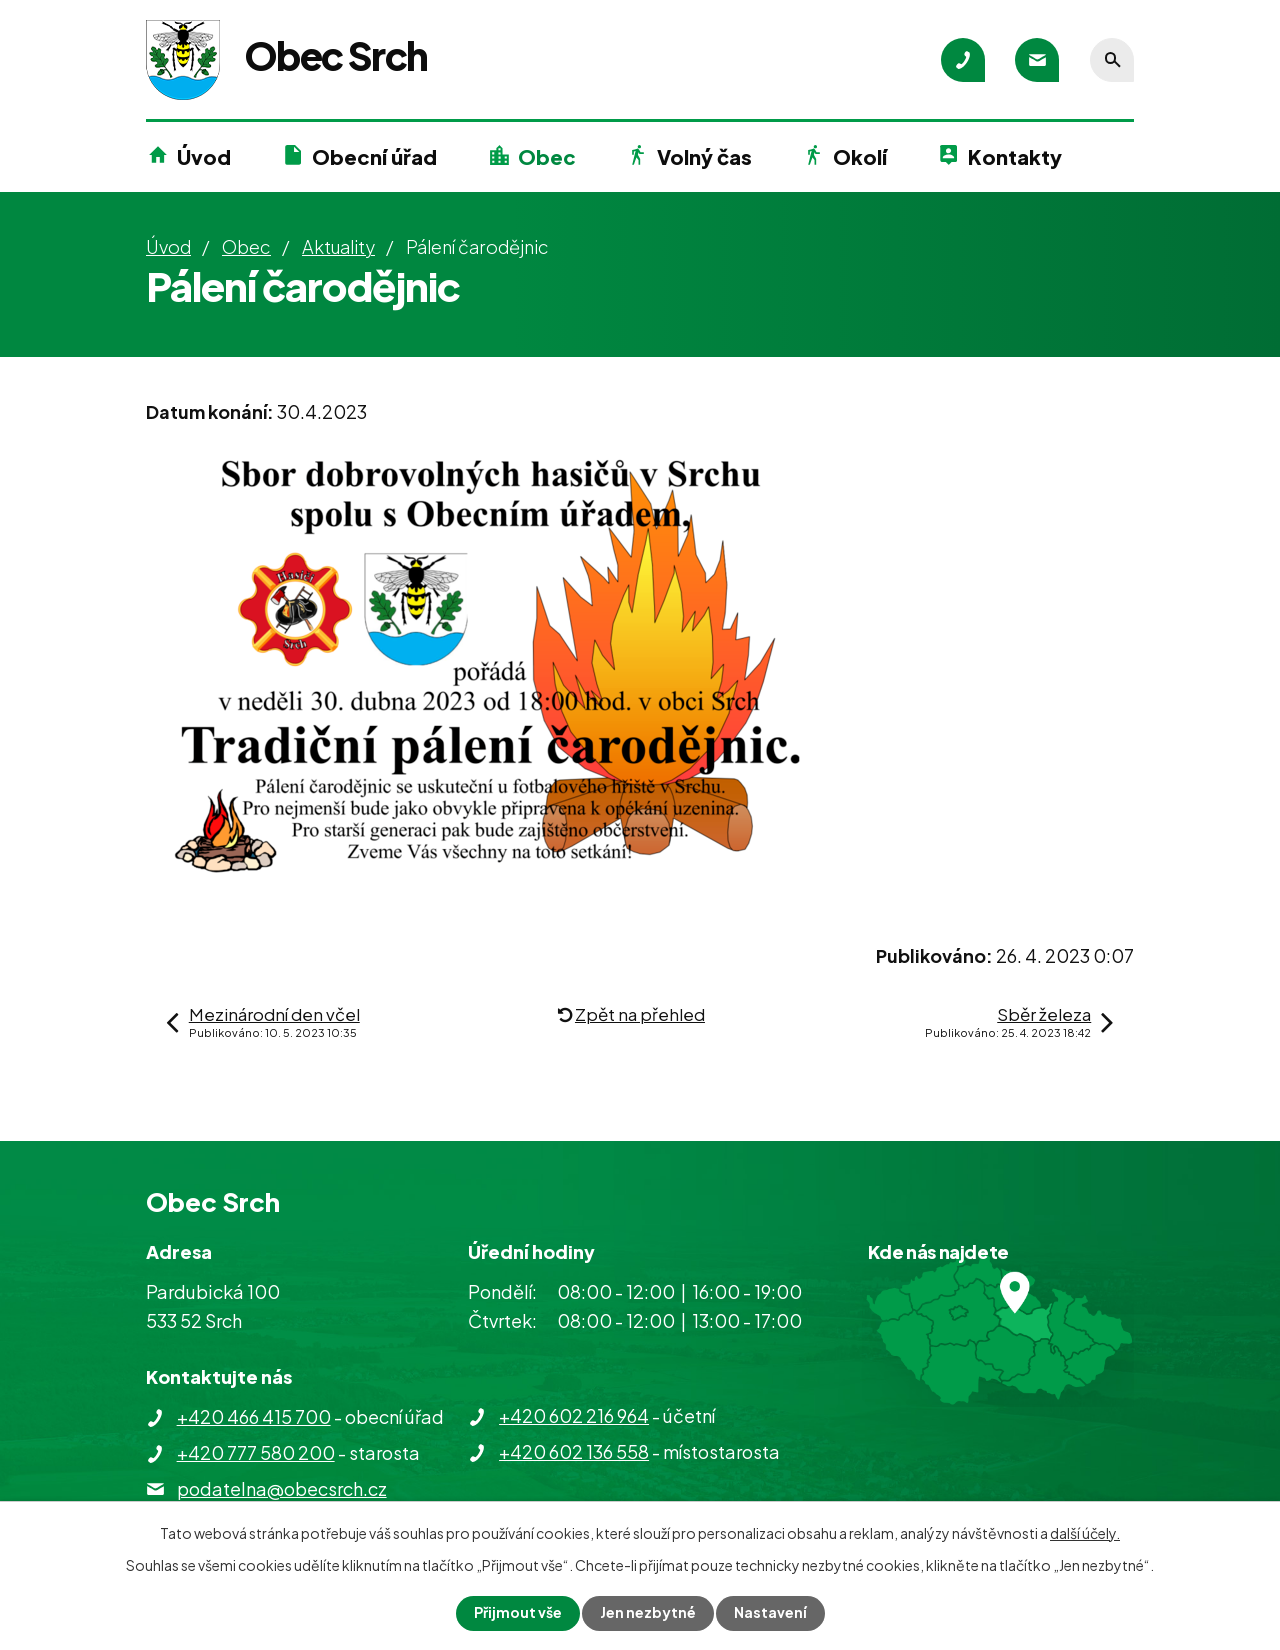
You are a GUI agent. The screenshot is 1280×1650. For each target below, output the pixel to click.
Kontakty (1015, 156)
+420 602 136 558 (574, 1451)
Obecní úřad (374, 156)
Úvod (204, 156)
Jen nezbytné (648, 1613)
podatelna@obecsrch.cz (282, 1488)
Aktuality (338, 246)
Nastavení (770, 1613)
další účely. (1085, 1533)
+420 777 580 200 (256, 1452)
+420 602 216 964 (574, 1415)
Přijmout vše (518, 1613)
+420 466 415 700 (254, 1416)
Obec (547, 156)
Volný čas (704, 156)
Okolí (860, 156)
